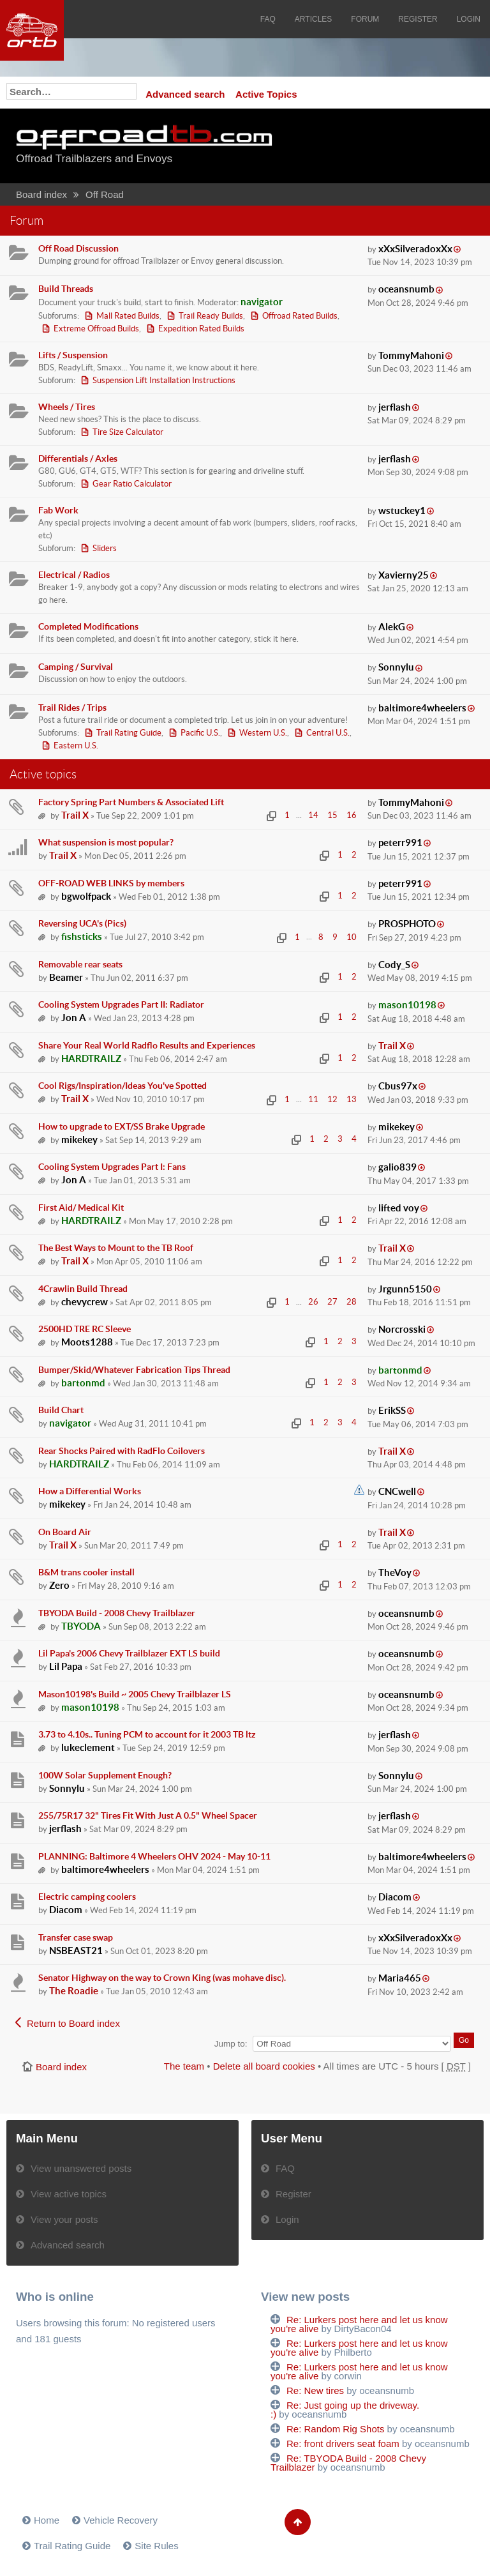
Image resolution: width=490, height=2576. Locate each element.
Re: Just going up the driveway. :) (345, 2410)
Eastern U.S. (76, 745)
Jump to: (231, 2044)
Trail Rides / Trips (72, 707)
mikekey (79, 1139)
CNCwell (397, 1491)
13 (351, 1099)
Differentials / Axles (77, 458)
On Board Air (64, 1532)
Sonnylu (396, 667)
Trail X (75, 815)
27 (332, 1302)
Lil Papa (65, 1666)
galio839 (397, 1167)
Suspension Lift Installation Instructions (164, 380)
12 (332, 1099)
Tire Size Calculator (128, 432)
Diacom (65, 1909)
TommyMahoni (411, 355)
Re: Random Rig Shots (335, 2428)
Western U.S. (263, 733)
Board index (41, 194)
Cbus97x (397, 1085)
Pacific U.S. (200, 733)
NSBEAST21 (76, 1950)
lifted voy (398, 1207)
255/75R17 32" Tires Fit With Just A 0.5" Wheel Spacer (147, 1815)
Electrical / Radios (74, 575)
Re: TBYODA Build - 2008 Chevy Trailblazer (348, 2463)
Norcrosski (402, 1329)
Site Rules (156, 2545)
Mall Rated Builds (128, 316)
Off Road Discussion (78, 248)
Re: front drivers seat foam (342, 2443)
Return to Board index (73, 2023)
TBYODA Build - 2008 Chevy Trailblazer (116, 1613)
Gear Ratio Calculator (132, 484)
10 (351, 937)
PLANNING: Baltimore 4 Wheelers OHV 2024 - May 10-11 (154, 1856)
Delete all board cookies (264, 2066)
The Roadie (73, 1990)
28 (351, 1302)
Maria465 (399, 1978)
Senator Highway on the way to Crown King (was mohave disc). (162, 1978)
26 (313, 1302)
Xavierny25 (403, 575)
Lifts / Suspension (73, 355)
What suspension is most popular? (106, 842)
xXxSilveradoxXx (415, 248)
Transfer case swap (75, 1937)
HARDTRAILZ (91, 1058)
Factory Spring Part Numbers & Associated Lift (131, 802)
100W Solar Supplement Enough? (105, 1775)
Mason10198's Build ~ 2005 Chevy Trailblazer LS (134, 1694)
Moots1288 (87, 1342)
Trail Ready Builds (211, 316)
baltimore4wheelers (422, 707)
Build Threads (65, 289)
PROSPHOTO (407, 923)
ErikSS (392, 1410)
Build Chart (61, 1410)
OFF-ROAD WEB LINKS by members (111, 883)
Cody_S (394, 964)
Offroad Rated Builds (300, 316)
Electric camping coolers (87, 1896)
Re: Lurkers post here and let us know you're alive (359, 2324)
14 (313, 815)
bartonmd (83, 1382)
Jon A (73, 1017)
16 (351, 815)
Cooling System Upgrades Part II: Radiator (121, 1004)
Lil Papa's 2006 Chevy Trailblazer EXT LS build (129, 1653)
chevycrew (84, 1301)
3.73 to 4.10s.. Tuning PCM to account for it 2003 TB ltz (147, 1734)
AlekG (391, 626)
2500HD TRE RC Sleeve (84, 1329)
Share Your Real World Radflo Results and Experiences (146, 1045)
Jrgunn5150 (405, 1289)
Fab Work (58, 510)
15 (332, 815)
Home (46, 2520)
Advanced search (185, 94)
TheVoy (395, 1572)
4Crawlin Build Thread (83, 1289)
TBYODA (81, 1626)
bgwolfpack (86, 896)
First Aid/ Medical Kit (81, 1207)
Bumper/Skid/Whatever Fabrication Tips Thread (134, 1370)
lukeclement (88, 1747)
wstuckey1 (402, 510)
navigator (262, 301)
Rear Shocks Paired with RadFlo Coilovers (121, 1451)
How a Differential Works (89, 1491)
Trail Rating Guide (128, 733)
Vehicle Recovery (121, 2520)
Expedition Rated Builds (201, 328)
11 (313, 1099)
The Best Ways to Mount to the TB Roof (115, 1248)
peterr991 (400, 842)
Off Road (104, 194)
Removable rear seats (80, 964)
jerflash (394, 407)
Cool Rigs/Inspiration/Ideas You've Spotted (122, 1085)
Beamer (66, 977)
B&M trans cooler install (86, 1572)
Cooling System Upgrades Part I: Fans (112, 1167)
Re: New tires (315, 2390)
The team (184, 2066)
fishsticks (81, 936)
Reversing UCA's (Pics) (82, 923)
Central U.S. (328, 733)
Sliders (105, 548)
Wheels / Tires (66, 407)
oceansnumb (406, 289)
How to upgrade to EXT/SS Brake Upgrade (121, 1126)
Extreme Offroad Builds (96, 328)
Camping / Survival (75, 667)
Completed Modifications (88, 626)
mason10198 (407, 1004)
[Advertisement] (396, 147)
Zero (59, 1585)
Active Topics (266, 94)
